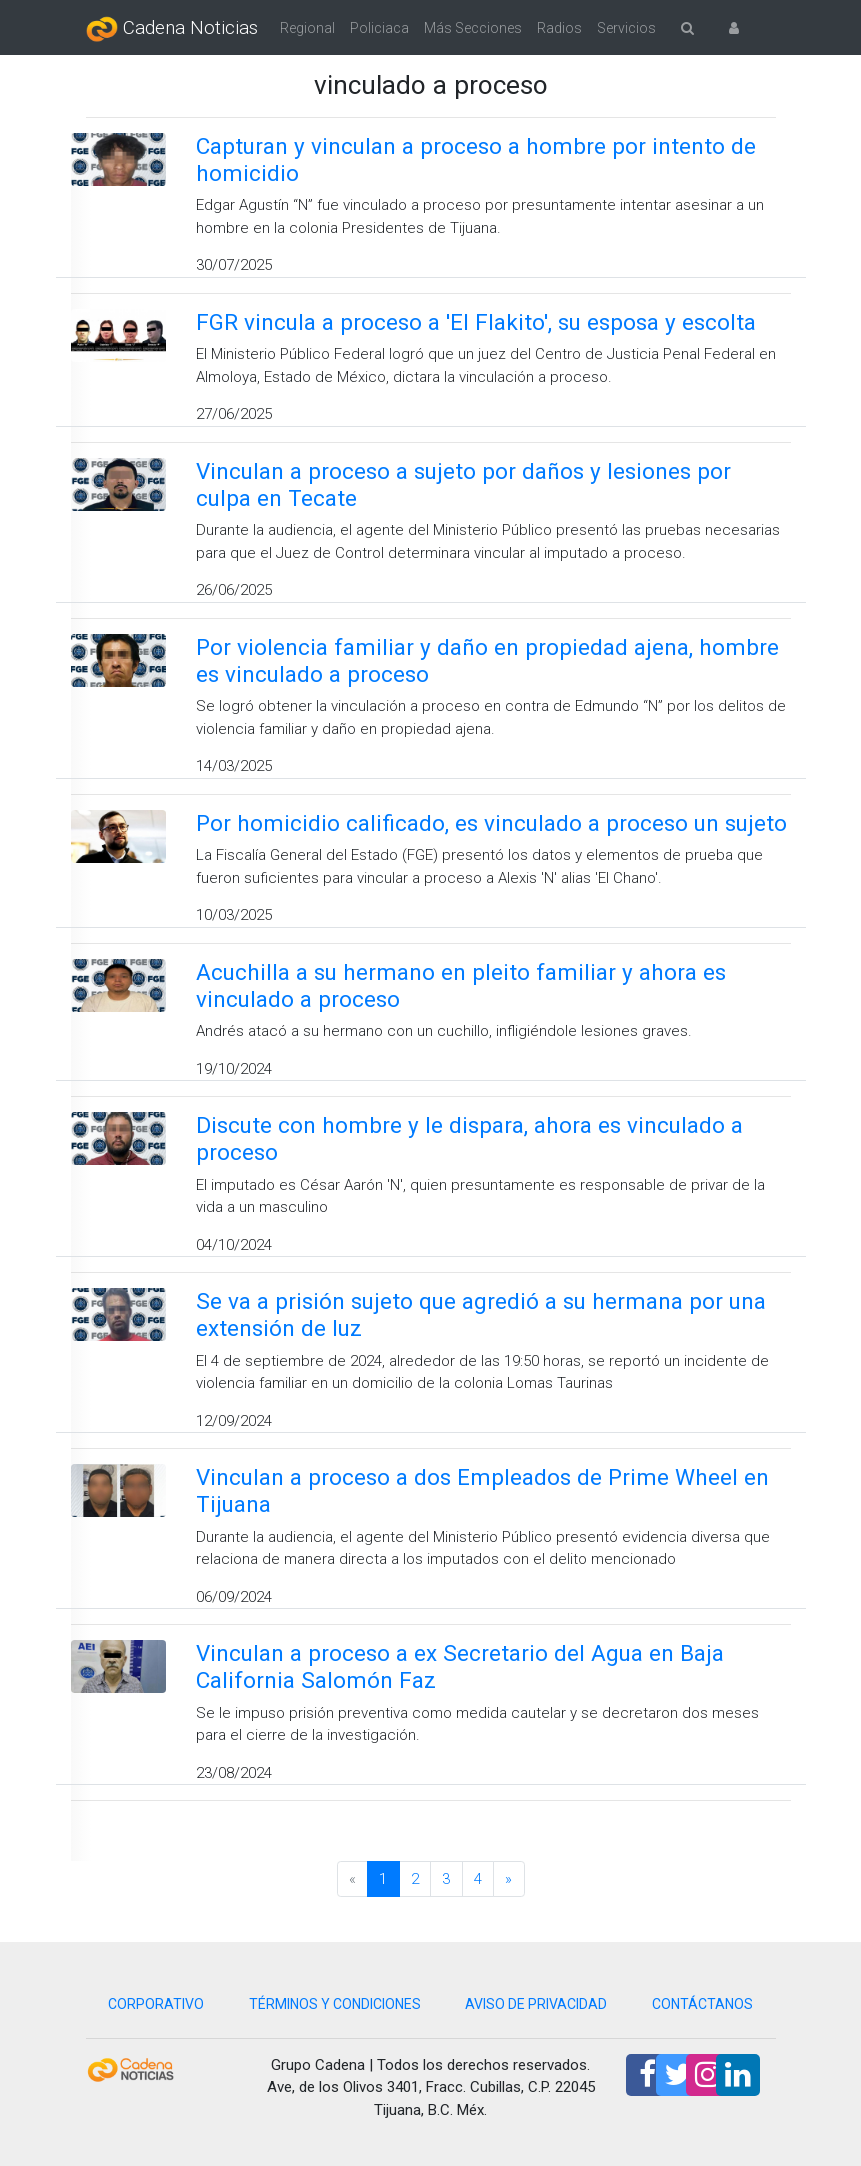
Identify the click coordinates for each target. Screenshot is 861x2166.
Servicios (626, 28)
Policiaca (379, 28)
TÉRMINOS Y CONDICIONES (335, 2004)
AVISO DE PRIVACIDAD (536, 2004)
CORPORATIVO (156, 2004)
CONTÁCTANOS (702, 2004)
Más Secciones (473, 28)
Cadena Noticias (172, 29)
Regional (307, 28)
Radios (559, 28)
